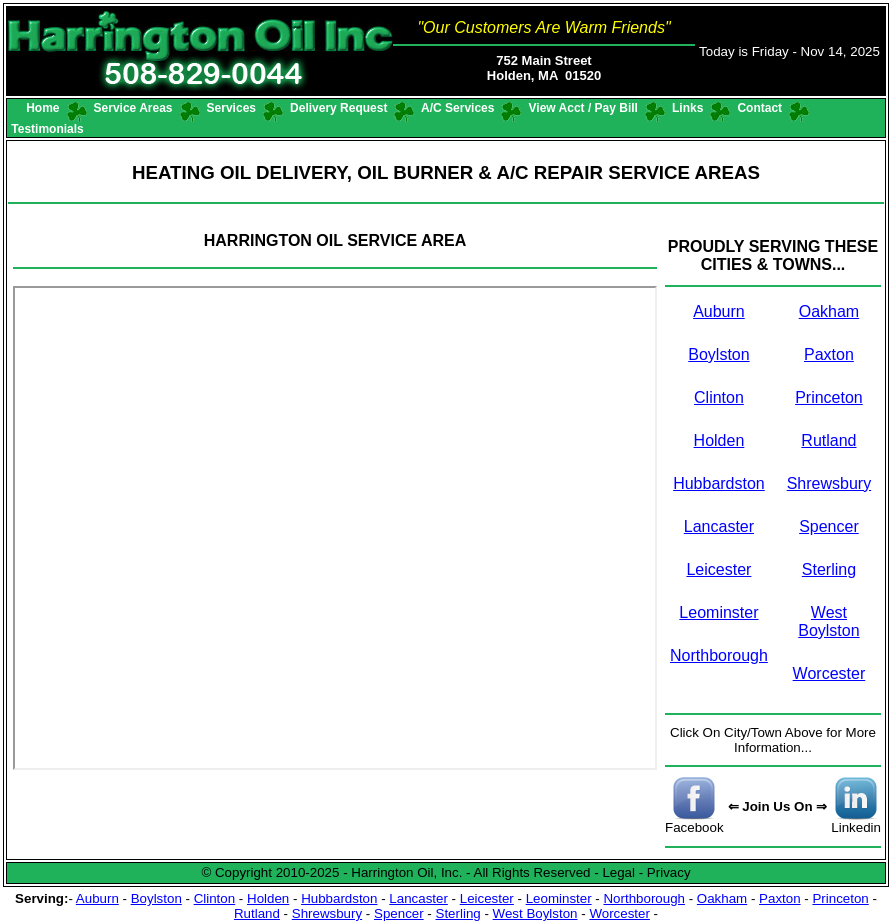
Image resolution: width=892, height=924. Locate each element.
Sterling (829, 569)
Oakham (829, 311)
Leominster (718, 612)
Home (43, 108)
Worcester (829, 673)
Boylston (718, 354)
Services (231, 108)
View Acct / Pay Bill (583, 108)
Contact (759, 108)
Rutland (828, 440)
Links (688, 108)
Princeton (829, 397)
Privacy (669, 872)
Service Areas (133, 108)
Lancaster (719, 526)
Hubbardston (719, 483)
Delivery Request (339, 108)
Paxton (829, 354)
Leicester (718, 569)
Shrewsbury (829, 483)
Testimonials (47, 129)
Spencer (829, 526)
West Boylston (828, 621)
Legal (618, 872)
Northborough (719, 655)
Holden (719, 440)
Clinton (719, 397)
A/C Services (458, 108)
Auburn (719, 311)
